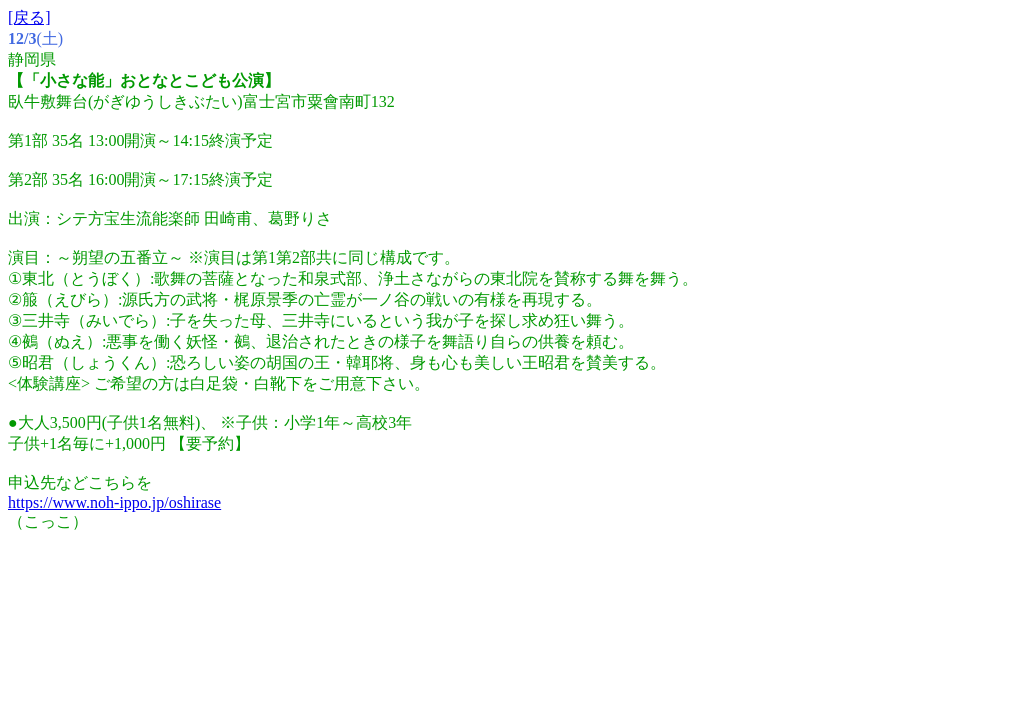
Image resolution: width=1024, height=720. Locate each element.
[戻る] (29, 17)
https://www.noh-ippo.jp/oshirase (114, 502)
